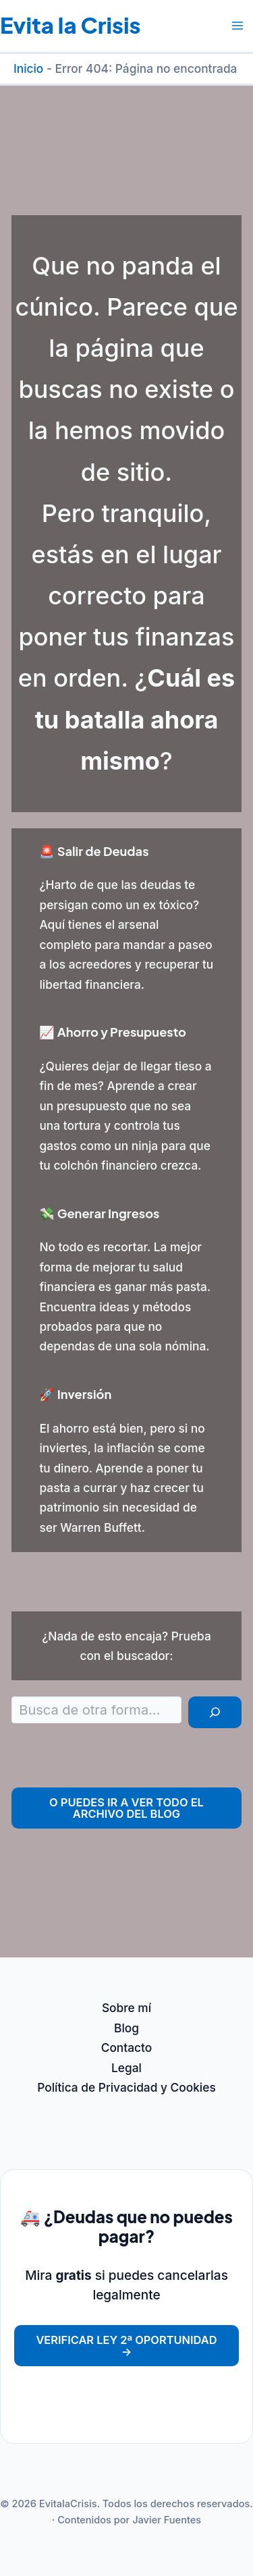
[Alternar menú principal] (237, 25)
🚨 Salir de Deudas (93, 851)
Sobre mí (126, 2008)
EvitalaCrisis (68, 2504)
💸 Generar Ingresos (99, 1213)
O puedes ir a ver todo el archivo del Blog (126, 1808)
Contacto (126, 2047)
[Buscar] (215, 1712)
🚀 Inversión (75, 1394)
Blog (126, 2028)
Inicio (28, 68)
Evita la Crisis (70, 24)
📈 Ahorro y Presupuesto (112, 1031)
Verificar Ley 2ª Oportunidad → (126, 2345)
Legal (126, 2068)
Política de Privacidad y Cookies (126, 2087)
